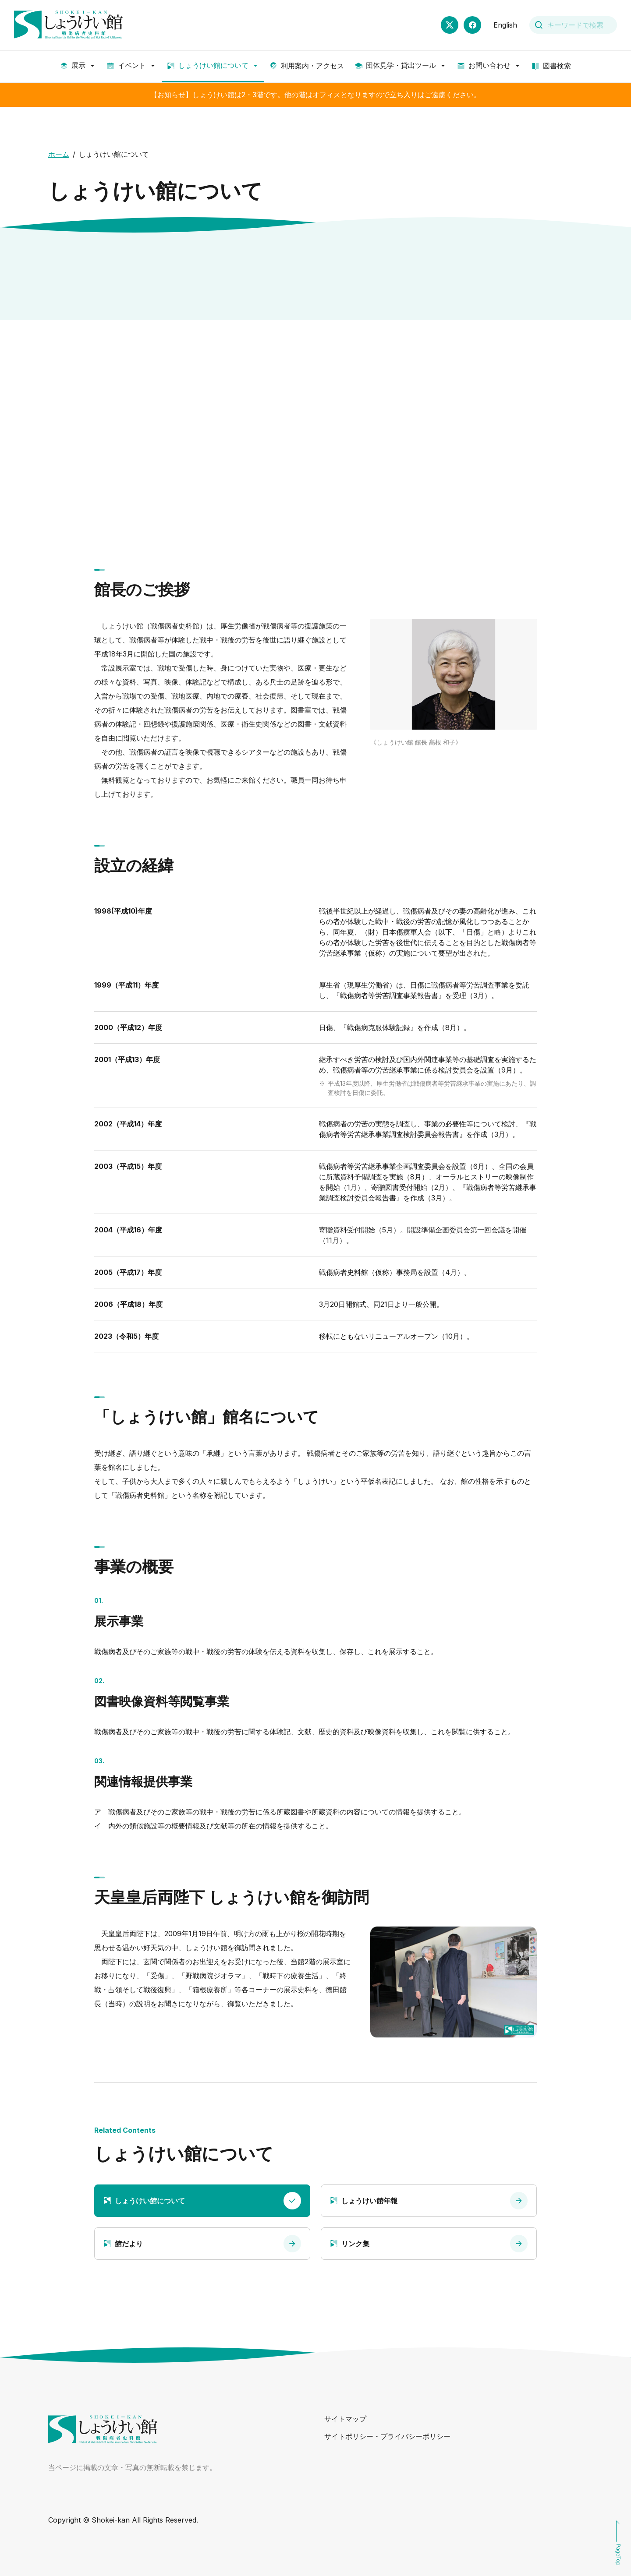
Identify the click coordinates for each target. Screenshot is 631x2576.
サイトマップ (345, 2418)
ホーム (58, 154)
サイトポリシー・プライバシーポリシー (387, 2436)
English (505, 25)
